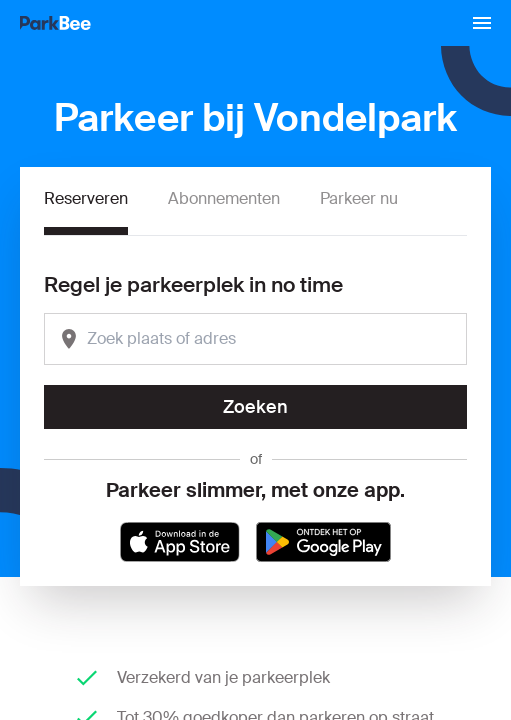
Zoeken (255, 407)
